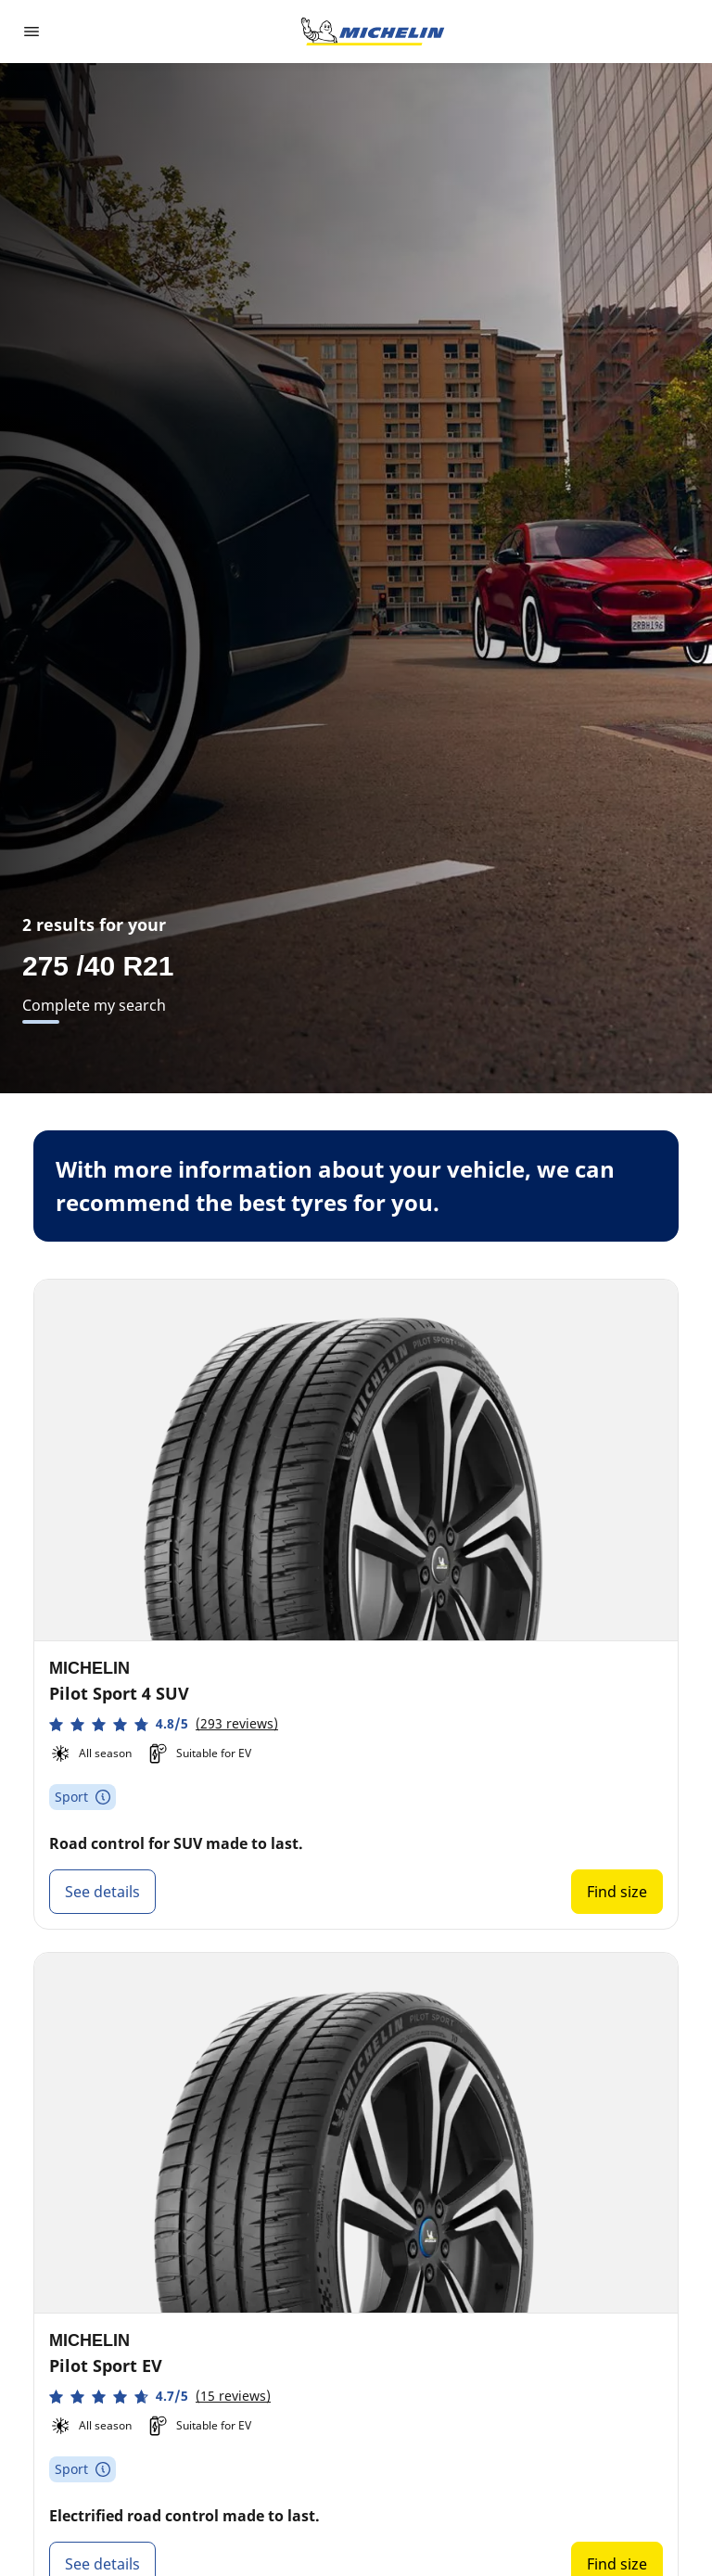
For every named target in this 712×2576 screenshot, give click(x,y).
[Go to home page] (373, 31)
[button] (163, 1724)
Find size (617, 1891)
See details (102, 1891)
